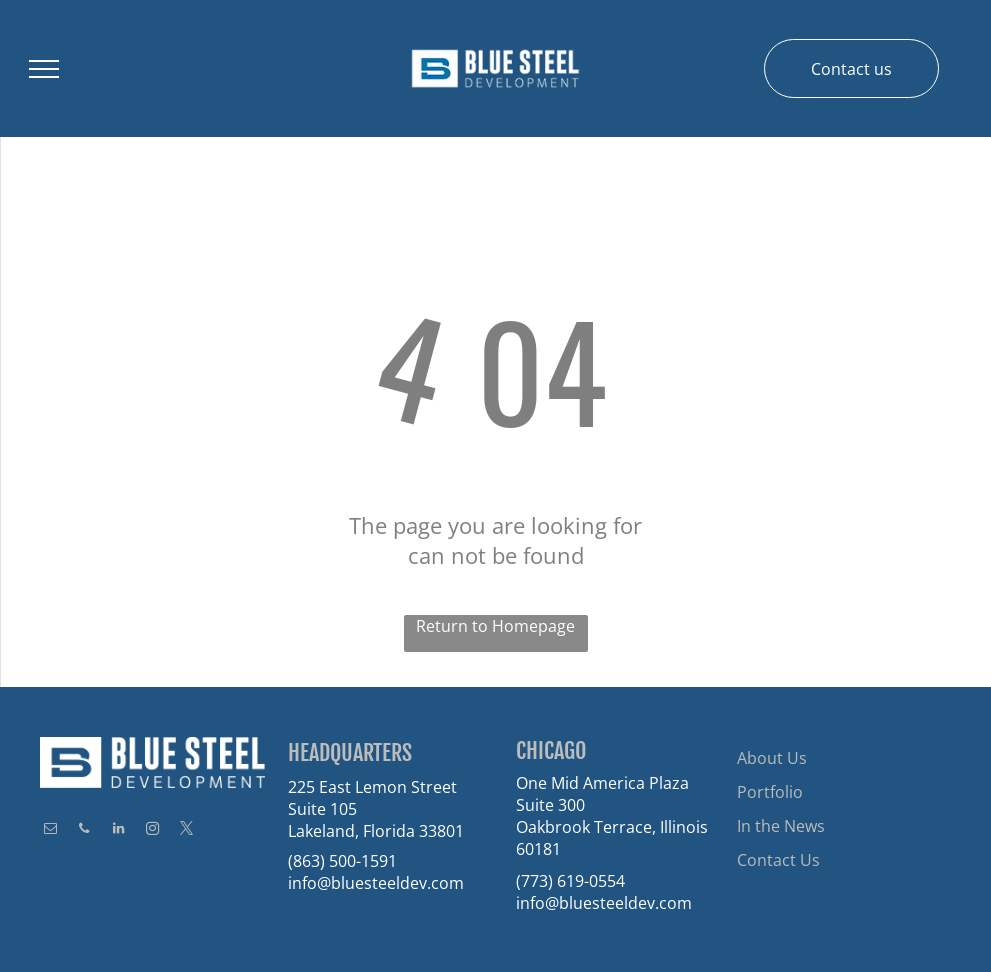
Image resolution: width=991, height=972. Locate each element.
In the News (781, 826)
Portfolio (770, 792)
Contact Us (778, 860)
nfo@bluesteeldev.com (378, 883)
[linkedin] (118, 831)
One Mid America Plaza (602, 783)
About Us (772, 758)
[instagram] (152, 831)
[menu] (44, 69)
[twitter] (186, 831)
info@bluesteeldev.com (604, 903)
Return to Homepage (495, 626)
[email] (50, 831)
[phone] (84, 831)
